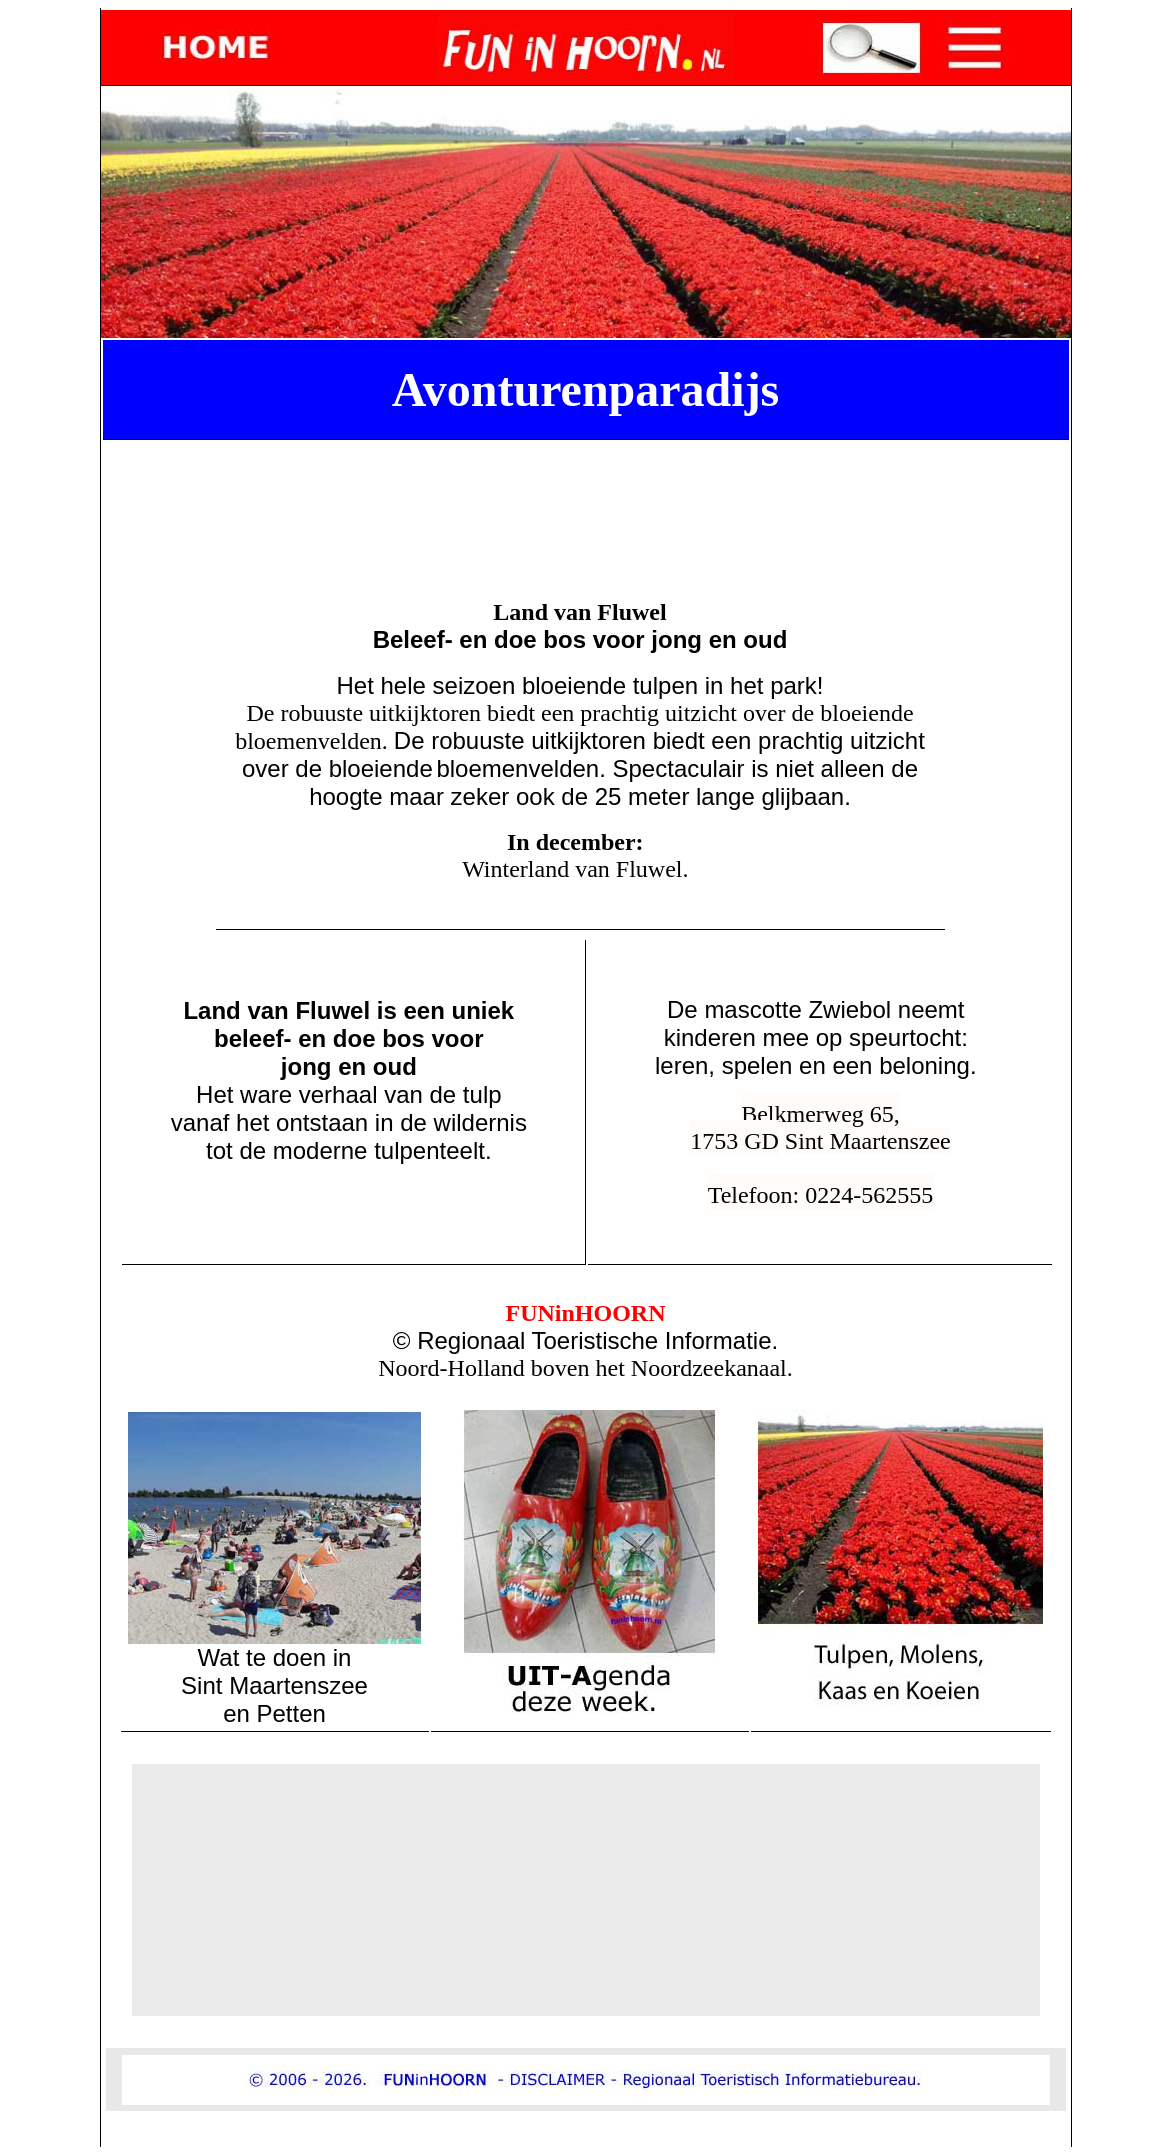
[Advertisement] (590, 493)
